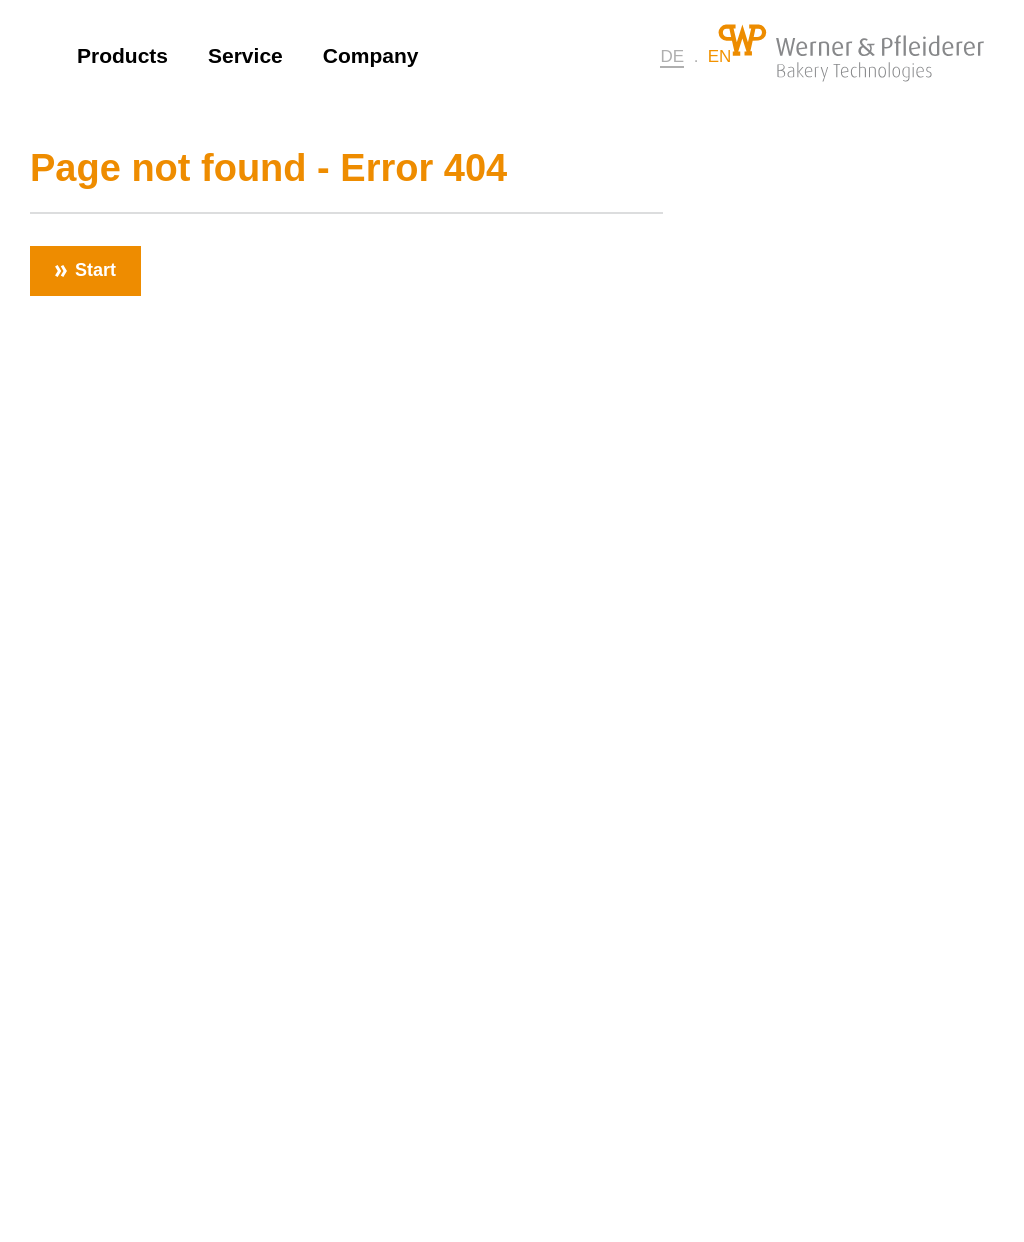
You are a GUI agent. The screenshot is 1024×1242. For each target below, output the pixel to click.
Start (95, 270)
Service (245, 55)
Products (122, 55)
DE (672, 56)
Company (371, 55)
